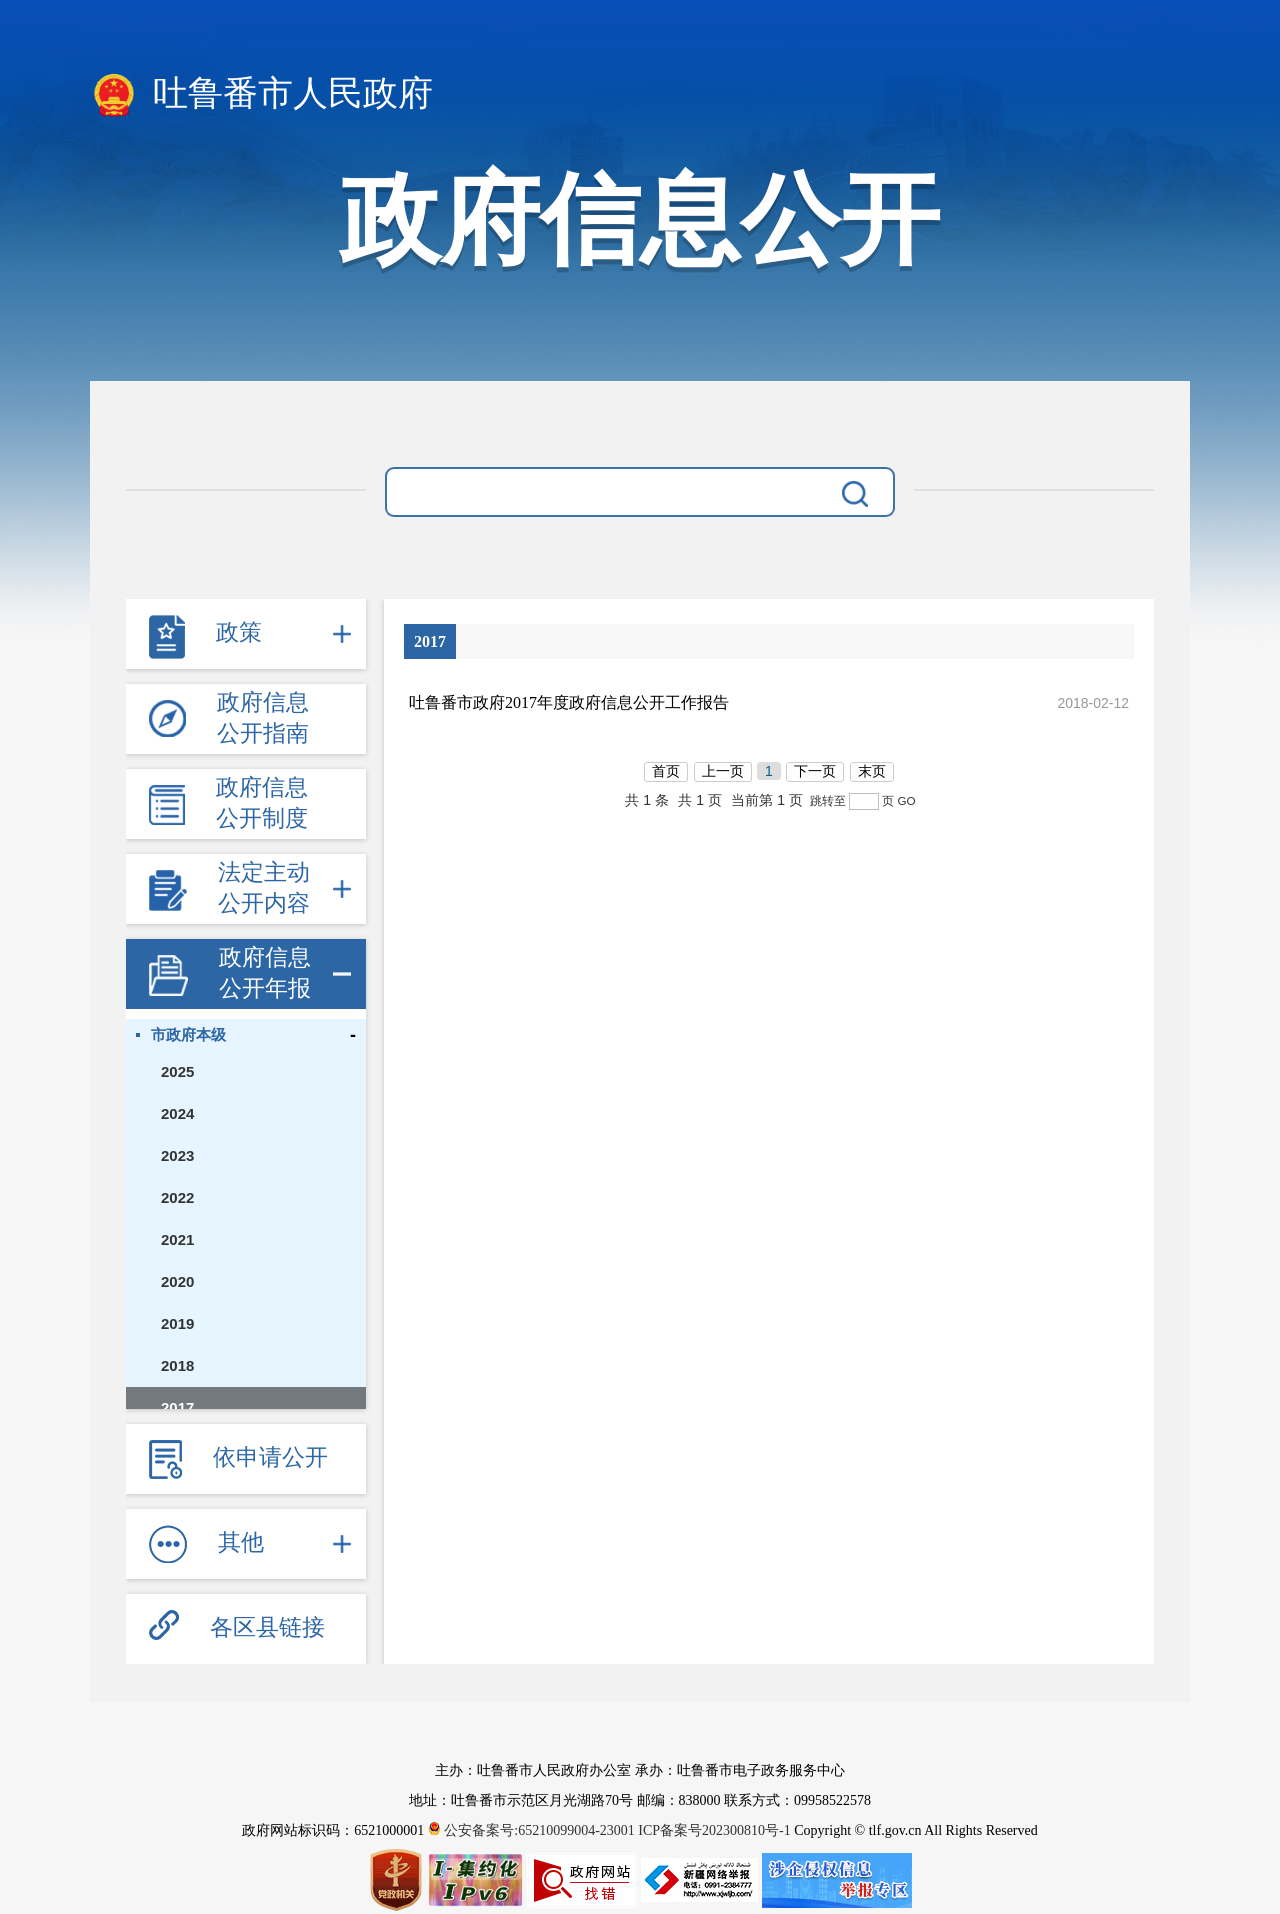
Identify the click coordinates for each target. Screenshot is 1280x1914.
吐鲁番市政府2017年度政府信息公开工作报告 (569, 702)
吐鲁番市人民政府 (261, 95)
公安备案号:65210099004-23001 (533, 1830)
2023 (177, 1155)
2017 (177, 1407)
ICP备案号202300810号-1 (714, 1830)
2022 (177, 1197)
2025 (177, 1071)
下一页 (815, 771)
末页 (872, 771)
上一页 (723, 771)
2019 (177, 1323)
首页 (666, 771)
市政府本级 (188, 1035)
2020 (177, 1281)
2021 (177, 1239)
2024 (177, 1113)
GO (906, 800)
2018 (177, 1365)
